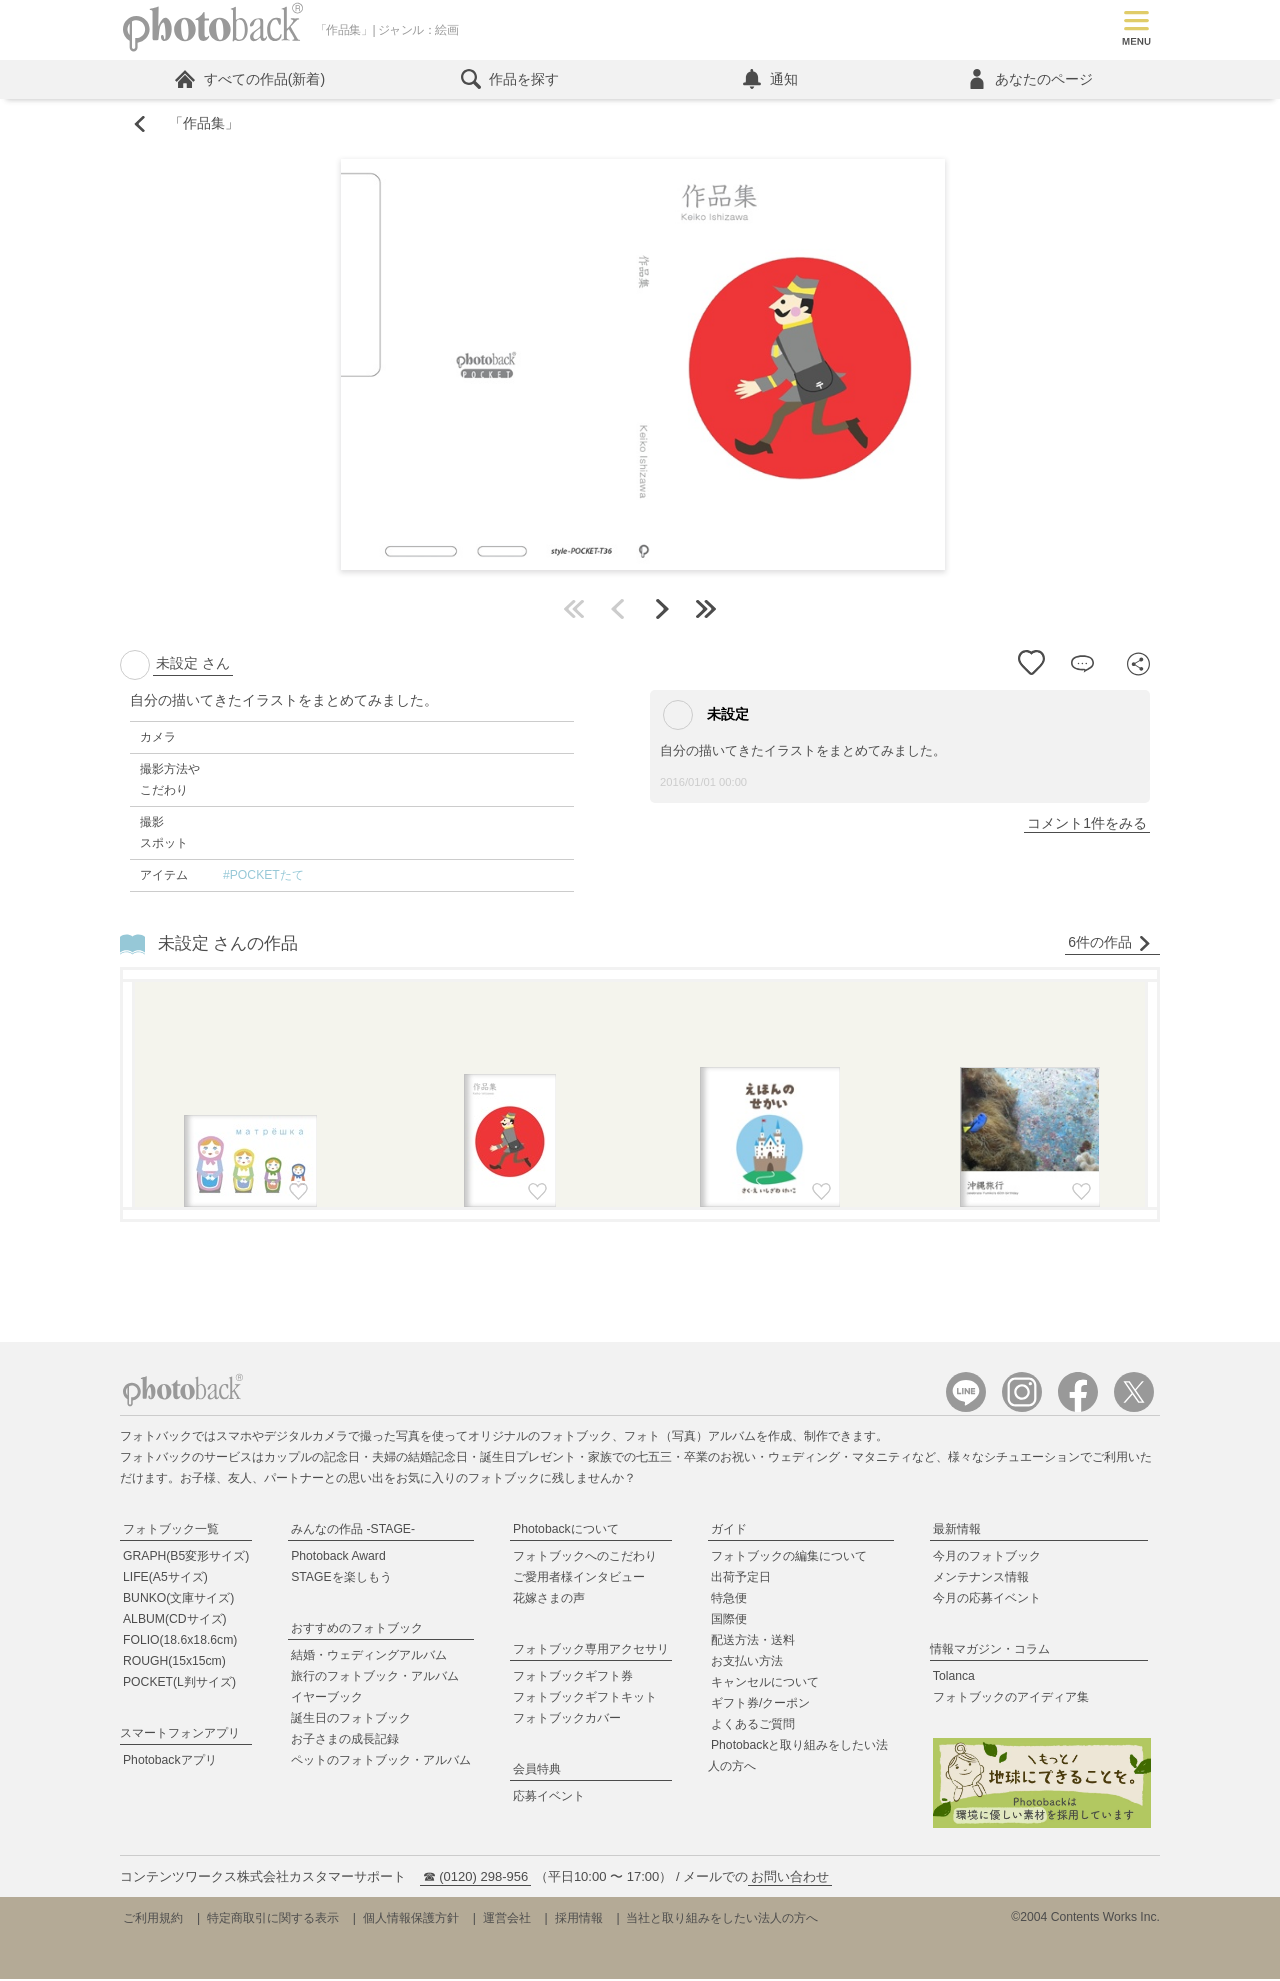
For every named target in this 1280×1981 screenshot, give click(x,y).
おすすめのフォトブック (357, 1631)
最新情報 (957, 1532)
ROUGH (174, 1664)
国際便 (729, 1622)
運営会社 (507, 1920)
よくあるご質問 (753, 1727)
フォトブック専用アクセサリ (591, 1652)
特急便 (729, 1601)
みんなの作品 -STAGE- (353, 1532)
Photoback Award (338, 1559)
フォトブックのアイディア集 (1011, 1700)
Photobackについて (566, 1532)
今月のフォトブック (987, 1559)
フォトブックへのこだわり (585, 1559)
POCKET (179, 1685)
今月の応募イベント (987, 1601)
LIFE (165, 1580)
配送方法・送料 (753, 1643)
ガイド (729, 1532)
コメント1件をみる (1087, 826)
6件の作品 (1110, 945)
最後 (706, 612)
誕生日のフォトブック (351, 1721)
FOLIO (180, 1643)
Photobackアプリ (170, 1763)
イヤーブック (327, 1700)
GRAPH (186, 1559)
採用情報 (579, 1920)
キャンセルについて (765, 1685)
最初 (574, 612)
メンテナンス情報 (981, 1580)
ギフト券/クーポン (760, 1706)
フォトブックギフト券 (573, 1679)
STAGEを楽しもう (341, 1580)
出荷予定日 (741, 1580)
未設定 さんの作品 (228, 945)
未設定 (706, 718)
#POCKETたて (263, 878)
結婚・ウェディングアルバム (369, 1658)
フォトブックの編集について (789, 1559)
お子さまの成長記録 (345, 1742)
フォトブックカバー (567, 1721)
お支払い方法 (747, 1664)
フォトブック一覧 (171, 1532)
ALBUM (175, 1622)
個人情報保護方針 (411, 1920)
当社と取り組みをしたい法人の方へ (722, 1920)
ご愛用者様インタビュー (579, 1580)
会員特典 (537, 1772)
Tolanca (954, 1679)
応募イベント (549, 1799)
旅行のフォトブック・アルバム (375, 1679)
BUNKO (178, 1601)
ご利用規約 (153, 1920)
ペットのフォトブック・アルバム (381, 1763)
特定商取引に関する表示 (273, 1920)
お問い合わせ (790, 1878)
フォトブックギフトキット (585, 1700)
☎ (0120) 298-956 (476, 1878)
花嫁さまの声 (549, 1601)
